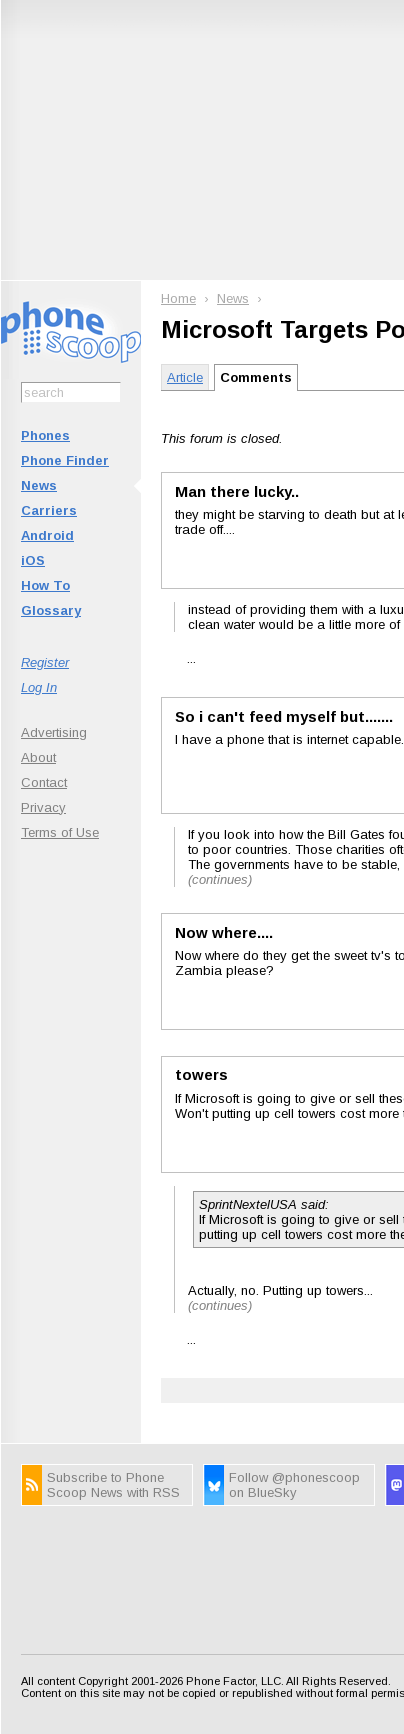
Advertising (54, 732)
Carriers (49, 510)
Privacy (43, 807)
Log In (39, 687)
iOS (33, 560)
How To (45, 585)
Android (47, 535)
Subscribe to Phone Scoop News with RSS (113, 1485)
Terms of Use (60, 832)
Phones (45, 435)
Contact (44, 782)
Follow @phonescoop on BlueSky (294, 1485)
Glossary (51, 610)
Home (178, 298)
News (39, 485)
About (38, 757)
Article (185, 377)
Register (45, 662)
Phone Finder (65, 460)
